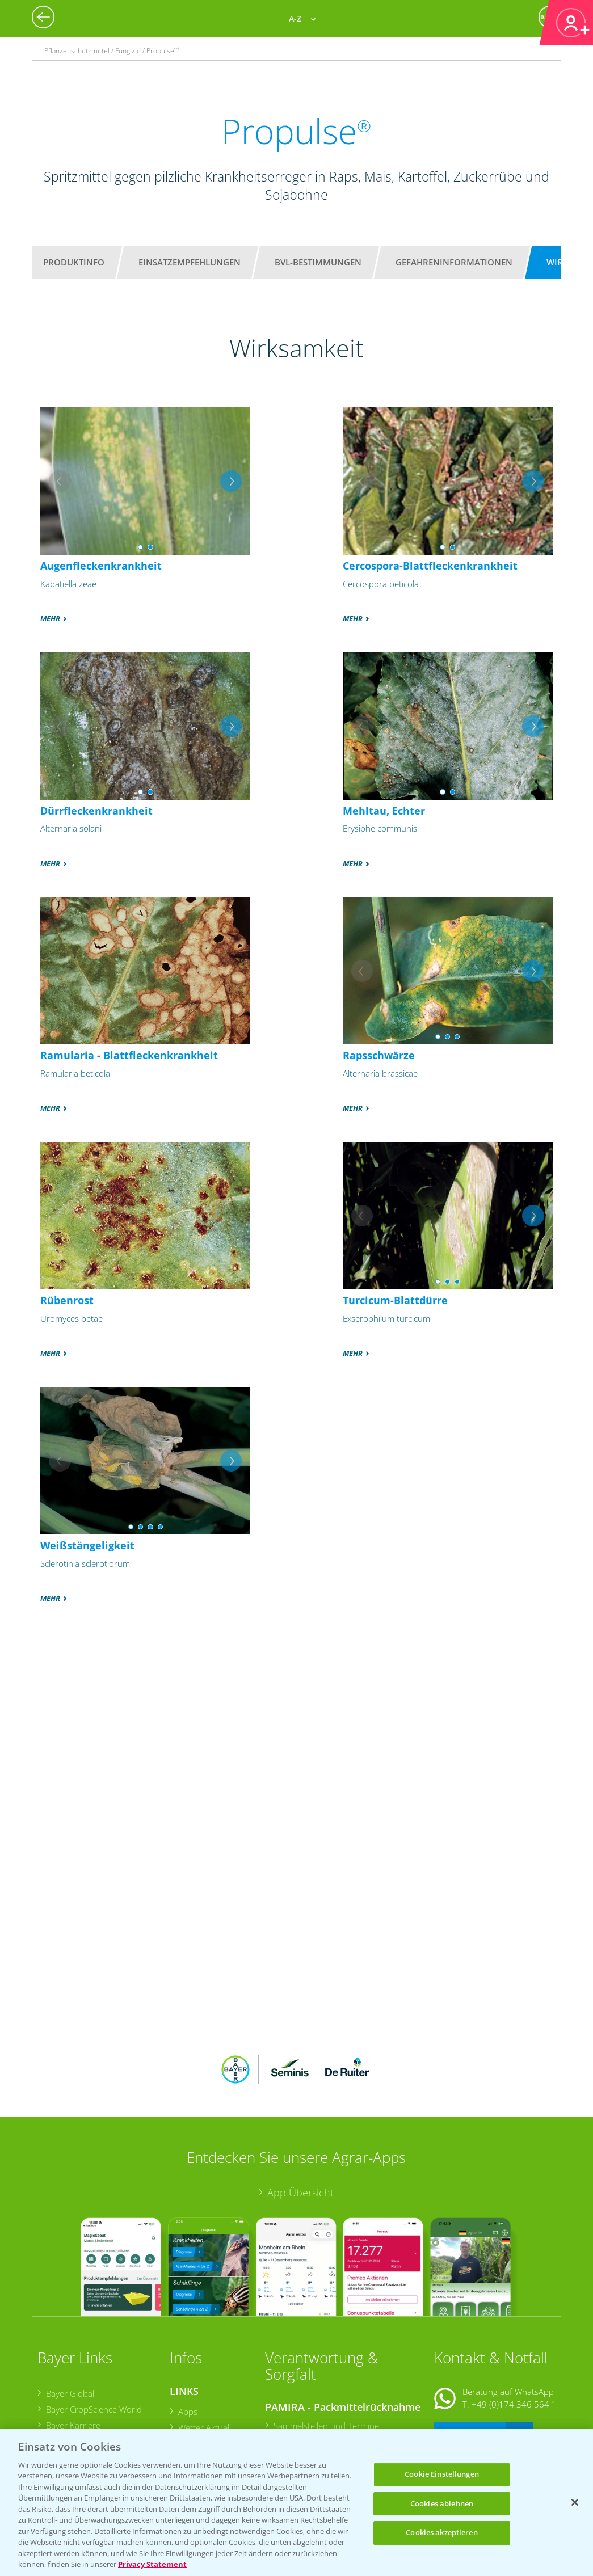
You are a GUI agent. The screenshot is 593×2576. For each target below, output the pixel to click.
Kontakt (467, 2359)
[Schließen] (574, 2502)
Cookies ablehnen (441, 2503)
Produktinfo (73, 262)
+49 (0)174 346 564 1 (514, 2330)
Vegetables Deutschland (91, 2415)
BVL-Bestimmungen (318, 262)
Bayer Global (69, 2319)
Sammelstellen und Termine (325, 2352)
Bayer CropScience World (93, 2335)
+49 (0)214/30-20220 (514, 2406)
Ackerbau (195, 2404)
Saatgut (192, 2420)
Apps (187, 2337)
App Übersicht (300, 2117)
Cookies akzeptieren (441, 2532)
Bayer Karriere (72, 2351)
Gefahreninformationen (454, 262)
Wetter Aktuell (204, 2353)
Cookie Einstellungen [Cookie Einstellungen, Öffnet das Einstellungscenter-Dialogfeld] (442, 2474)
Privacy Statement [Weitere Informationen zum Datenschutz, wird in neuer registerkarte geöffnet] (152, 2564)
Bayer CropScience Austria (95, 2367)
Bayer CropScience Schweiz (97, 2383)
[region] (296, 2502)
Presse (58, 2399)
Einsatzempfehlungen (189, 262)
